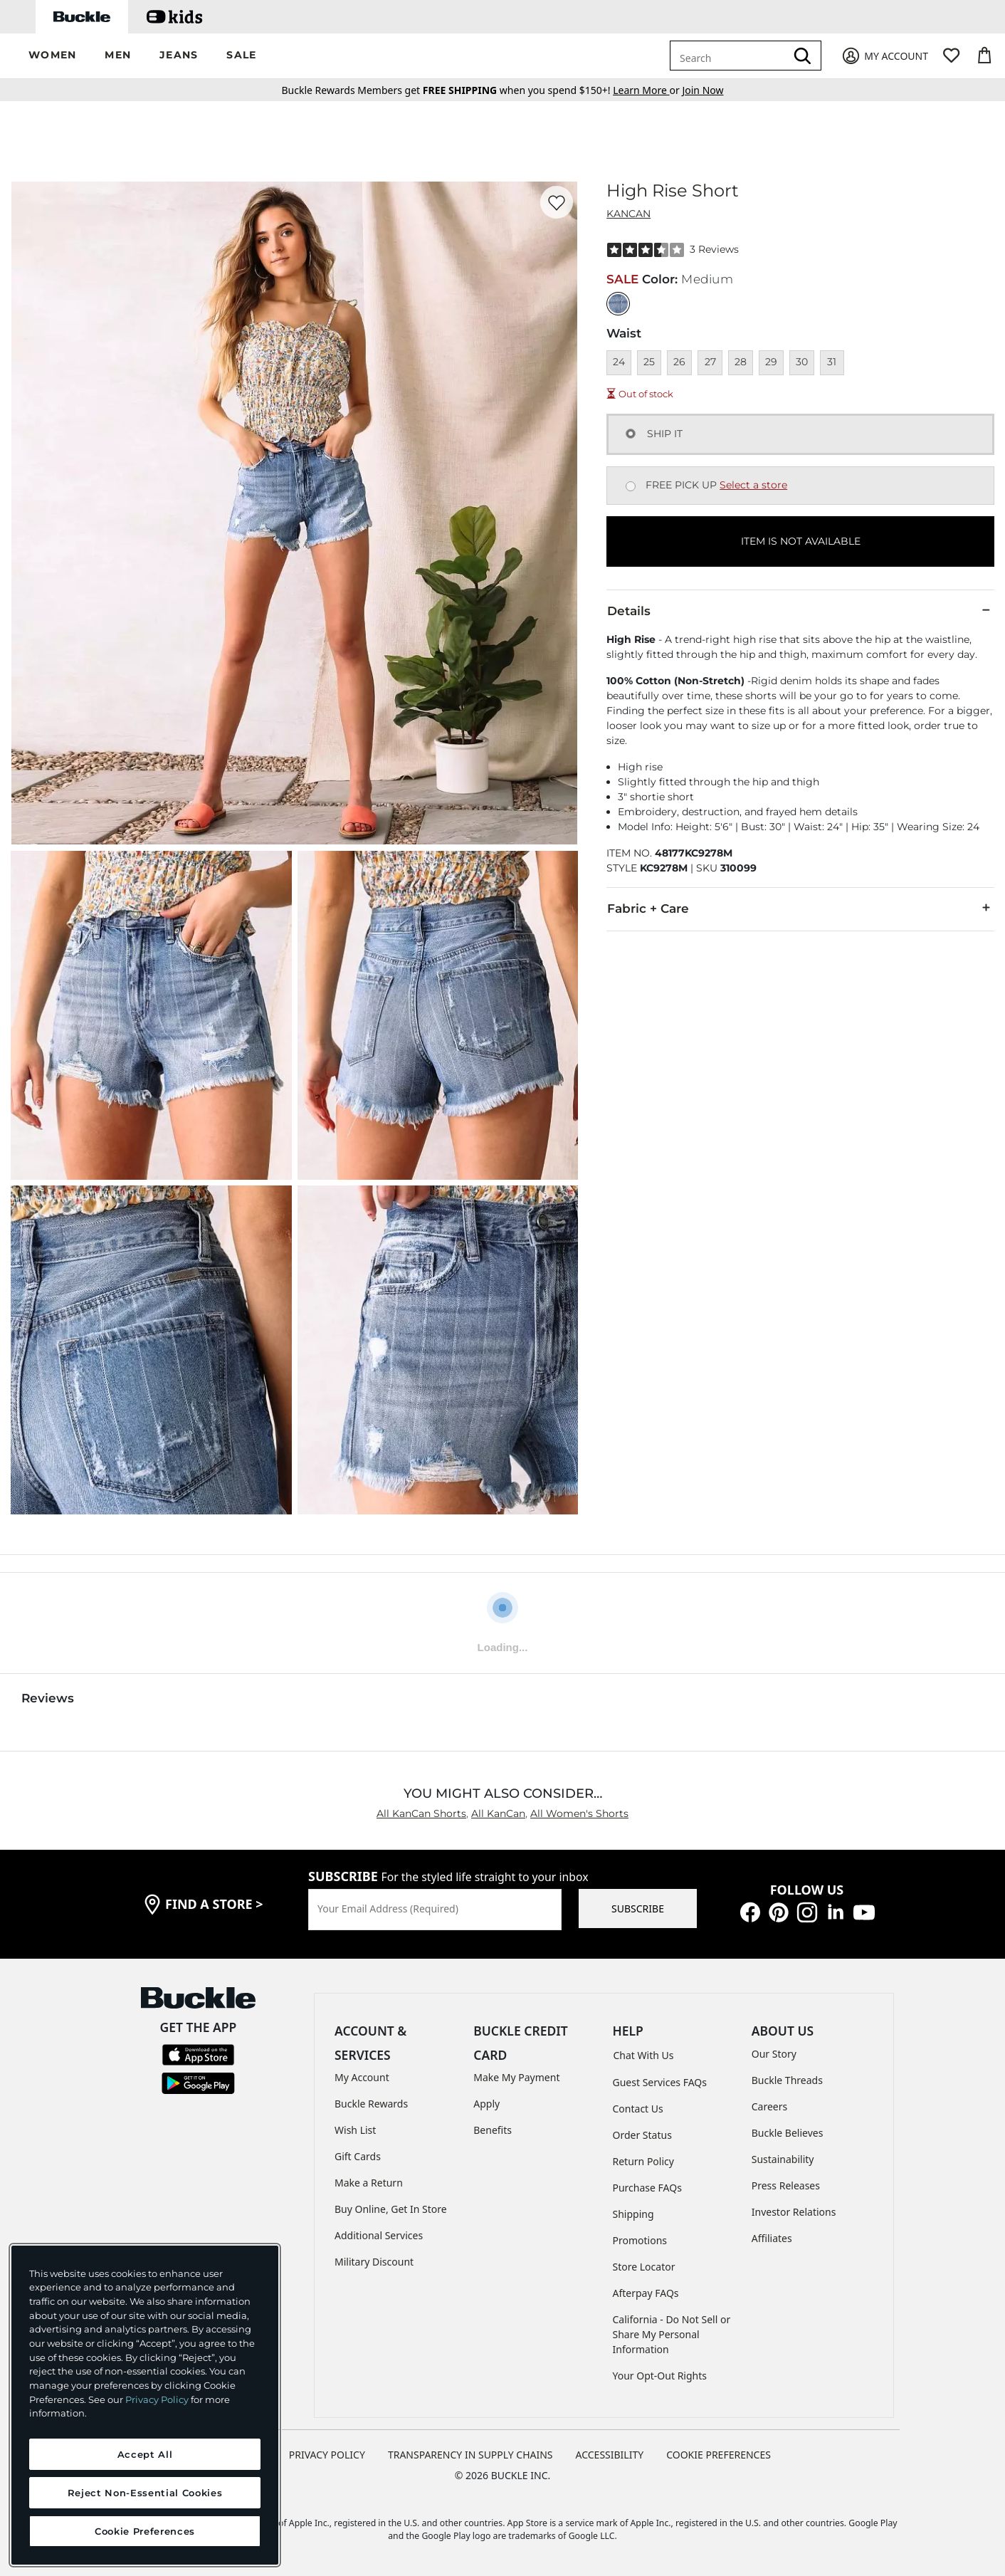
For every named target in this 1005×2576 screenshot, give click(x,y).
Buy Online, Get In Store (391, 2209)
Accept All (145, 2454)
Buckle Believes (788, 2133)
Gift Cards (358, 2156)
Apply (486, 2103)
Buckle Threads (787, 2080)
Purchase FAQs (647, 2187)
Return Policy (643, 2161)
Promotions (640, 2240)
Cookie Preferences (718, 2454)
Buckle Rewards (371, 2103)
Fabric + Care (800, 908)
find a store (214, 1903)
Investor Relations (794, 2212)
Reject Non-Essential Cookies (145, 2492)
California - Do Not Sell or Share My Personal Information (672, 2334)
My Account (362, 2077)
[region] (144, 2405)
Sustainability (783, 2159)
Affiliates (772, 2238)
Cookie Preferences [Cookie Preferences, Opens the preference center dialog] (145, 2531)
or (647, 90)
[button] (52, 56)
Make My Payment (516, 2077)
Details (800, 610)
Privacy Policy (157, 2399)
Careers (769, 2106)
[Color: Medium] (618, 303)
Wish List (355, 2130)
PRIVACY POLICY (327, 2454)
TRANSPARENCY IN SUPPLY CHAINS (470, 2454)
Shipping (633, 2214)
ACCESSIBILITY (610, 2454)
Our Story (774, 2054)
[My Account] (884, 56)
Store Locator (644, 2266)
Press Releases (786, 2185)
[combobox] (730, 55)
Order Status (642, 2135)
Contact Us (638, 2108)
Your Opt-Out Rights (660, 2375)
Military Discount (374, 2261)
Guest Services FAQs (660, 2082)
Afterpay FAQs (646, 2293)
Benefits (492, 2130)
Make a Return (369, 2182)
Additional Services (379, 2235)
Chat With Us (644, 2055)
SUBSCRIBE (637, 1908)
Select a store (753, 484)
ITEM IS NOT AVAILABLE (801, 541)
